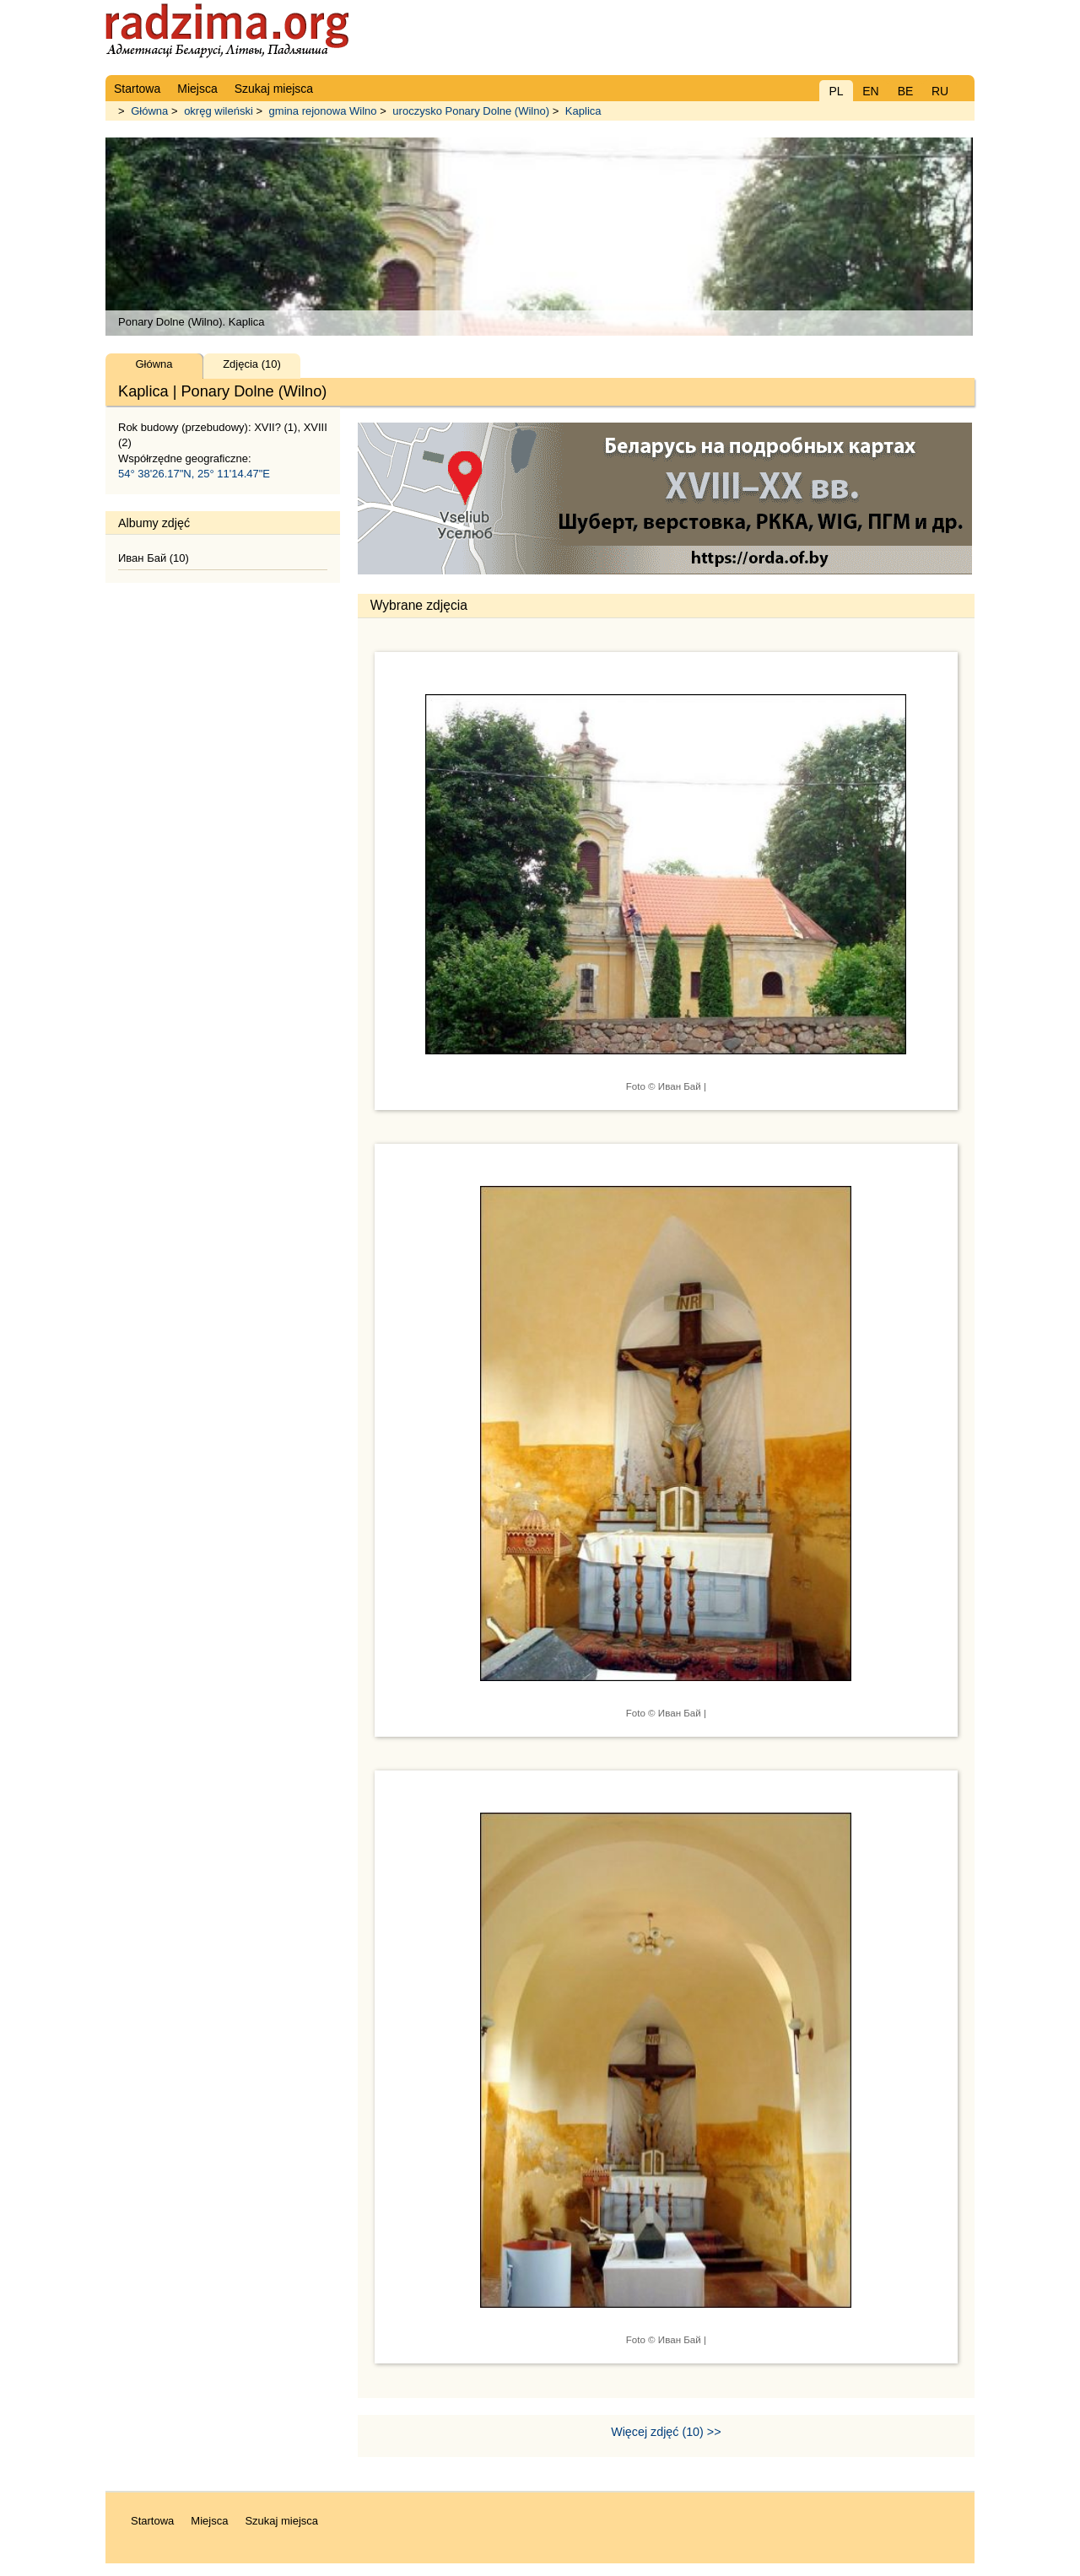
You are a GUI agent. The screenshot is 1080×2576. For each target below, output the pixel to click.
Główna (149, 111)
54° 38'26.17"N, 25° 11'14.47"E (194, 473)
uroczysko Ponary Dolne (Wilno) (470, 111)
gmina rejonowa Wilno (323, 111)
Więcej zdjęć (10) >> (666, 2432)
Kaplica (583, 111)
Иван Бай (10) (153, 558)
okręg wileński (218, 111)
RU (940, 91)
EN (870, 91)
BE (906, 91)
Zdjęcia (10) (252, 364)
